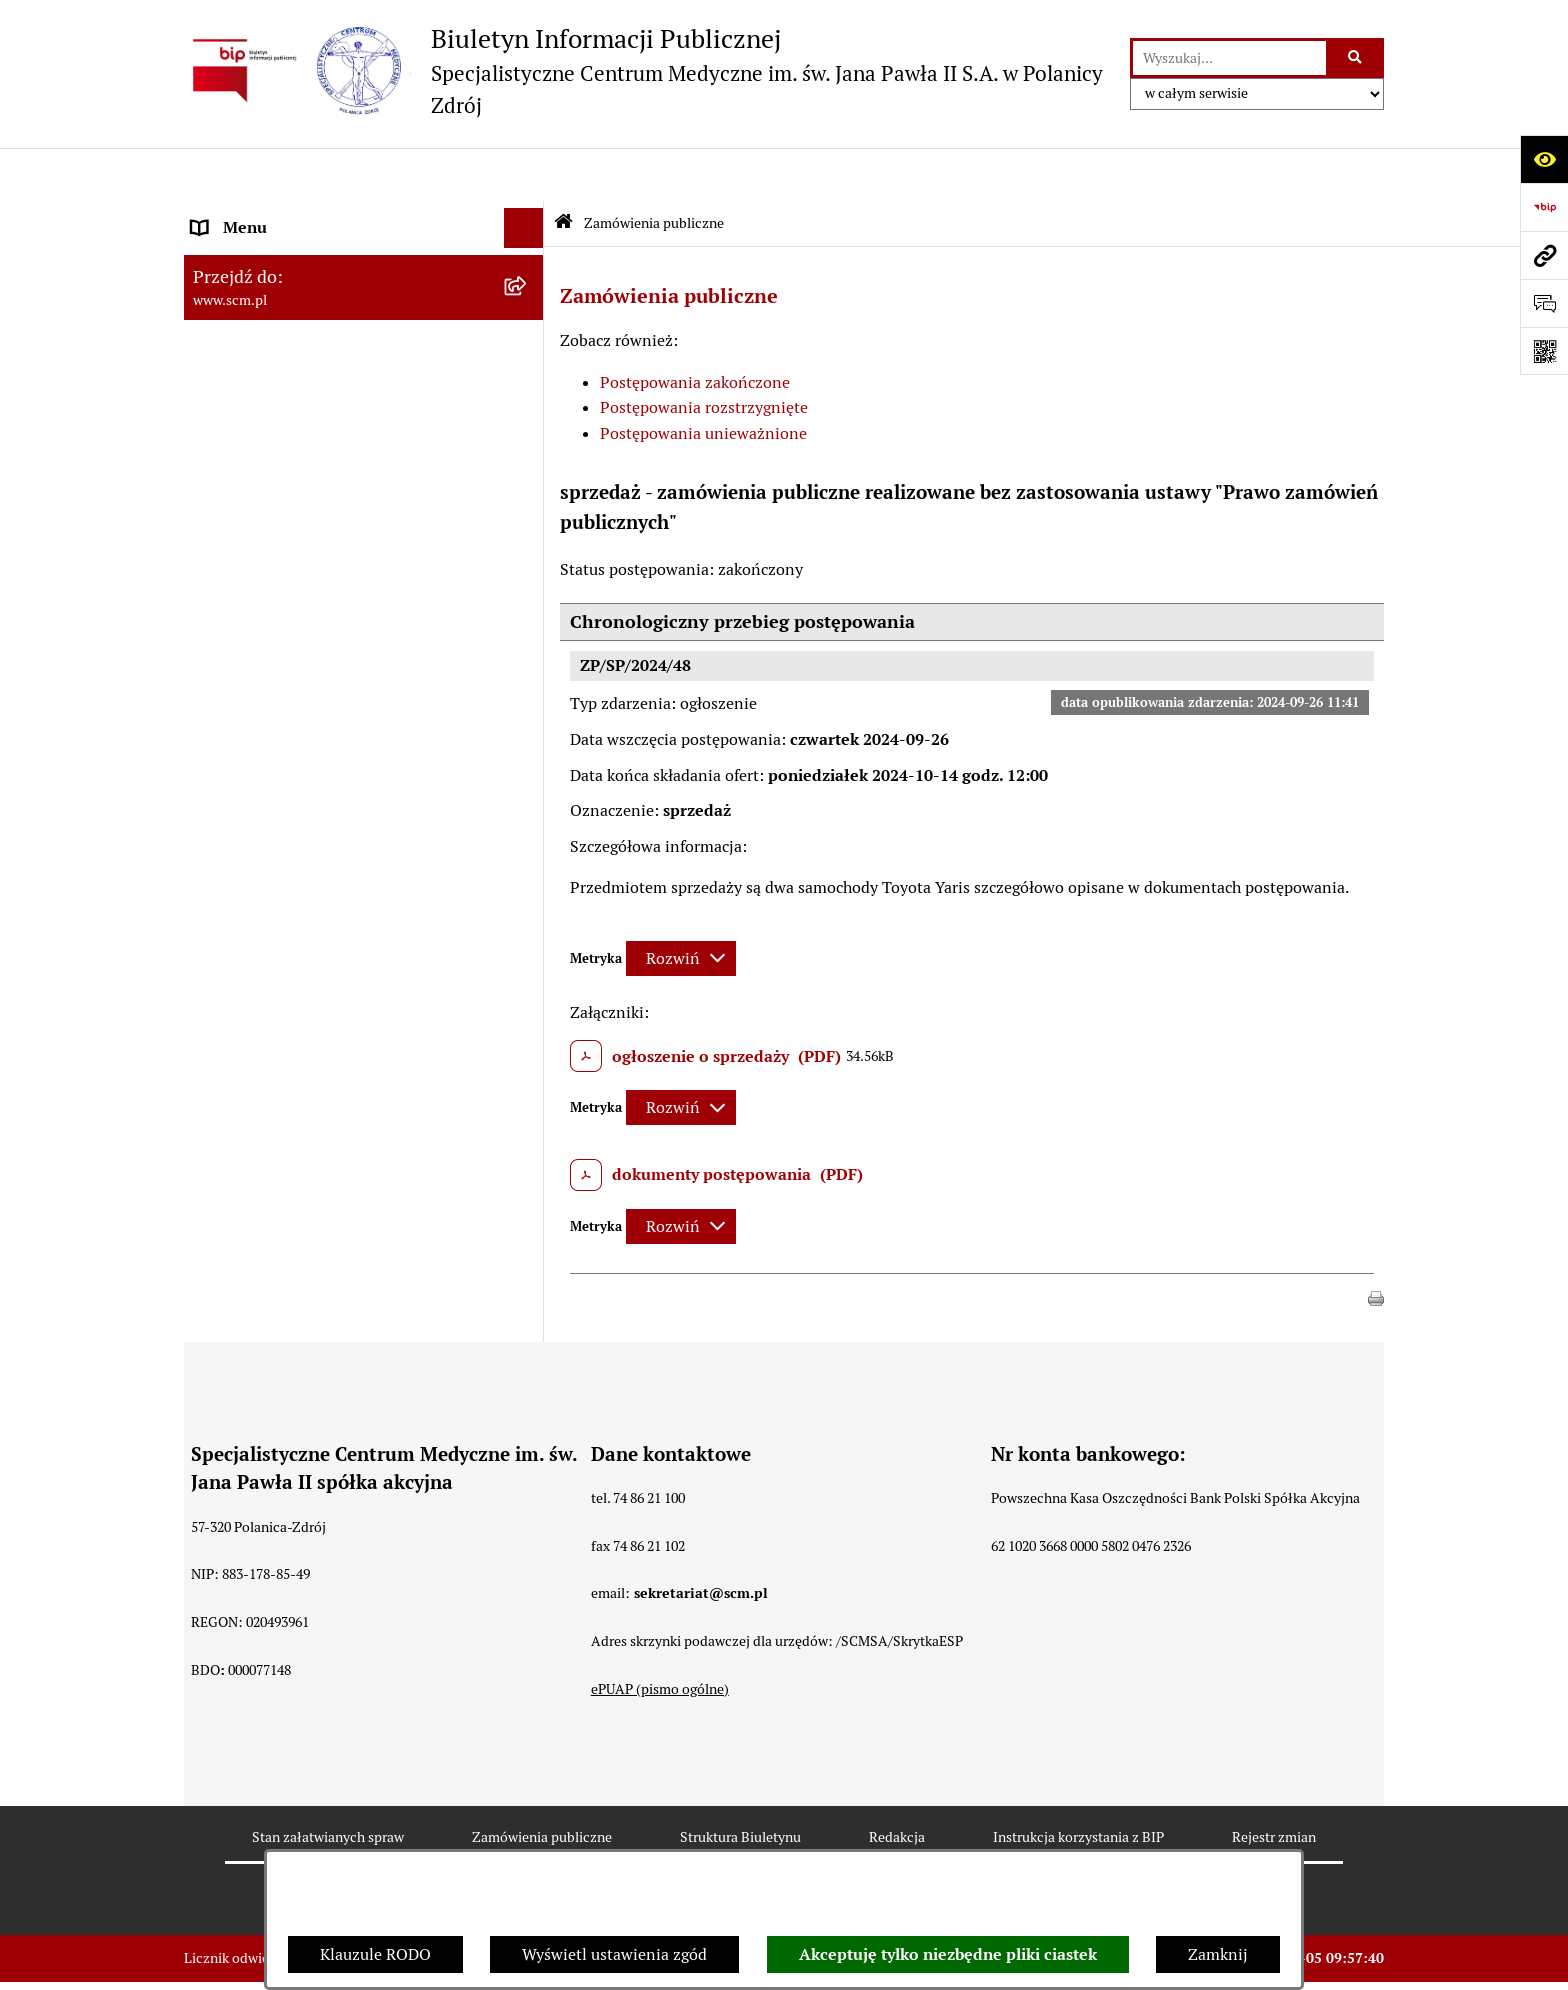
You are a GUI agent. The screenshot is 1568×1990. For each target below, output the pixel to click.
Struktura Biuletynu (740, 1783)
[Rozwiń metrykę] (681, 904)
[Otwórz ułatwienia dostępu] (1544, 159)
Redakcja (897, 1783)
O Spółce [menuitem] (223, 214)
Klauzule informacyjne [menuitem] (272, 615)
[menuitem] (364, 267)
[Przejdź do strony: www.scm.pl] (1544, 255)
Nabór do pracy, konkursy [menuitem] (282, 518)
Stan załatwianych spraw (328, 1783)
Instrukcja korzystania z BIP (1078, 1783)
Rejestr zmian (1274, 1783)
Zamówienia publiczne (654, 169)
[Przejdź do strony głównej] (647, 70)
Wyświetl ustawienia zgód (614, 1954)
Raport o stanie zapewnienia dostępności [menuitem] (339, 672)
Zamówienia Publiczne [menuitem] (274, 558)
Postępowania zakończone (695, 328)
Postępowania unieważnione (703, 380)
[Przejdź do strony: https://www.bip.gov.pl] (1544, 207)
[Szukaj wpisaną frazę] (1356, 58)
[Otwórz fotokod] (1544, 351)
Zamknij (1218, 1954)
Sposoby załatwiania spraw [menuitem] (288, 478)
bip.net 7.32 (1348, 1959)
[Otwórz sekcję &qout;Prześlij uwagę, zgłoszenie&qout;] (1544, 303)
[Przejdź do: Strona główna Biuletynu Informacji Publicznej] (563, 170)
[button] (1376, 1243)
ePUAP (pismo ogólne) (660, 1635)
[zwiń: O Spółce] (528, 215)
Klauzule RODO (375, 1954)
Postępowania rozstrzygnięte (704, 354)
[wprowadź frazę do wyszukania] (1229, 58)
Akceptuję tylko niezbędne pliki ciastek (948, 1954)
